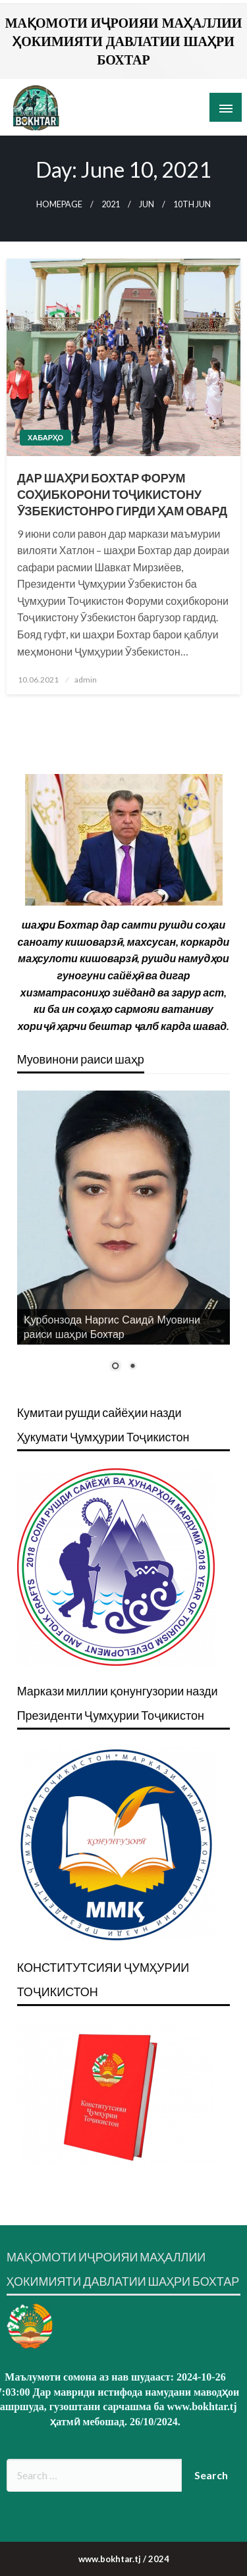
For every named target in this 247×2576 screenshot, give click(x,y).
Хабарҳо (45, 437)
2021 (110, 204)
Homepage (59, 204)
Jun (146, 204)
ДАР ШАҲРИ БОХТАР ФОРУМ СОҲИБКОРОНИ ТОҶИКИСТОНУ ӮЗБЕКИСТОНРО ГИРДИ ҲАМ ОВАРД (122, 494)
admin (85, 679)
